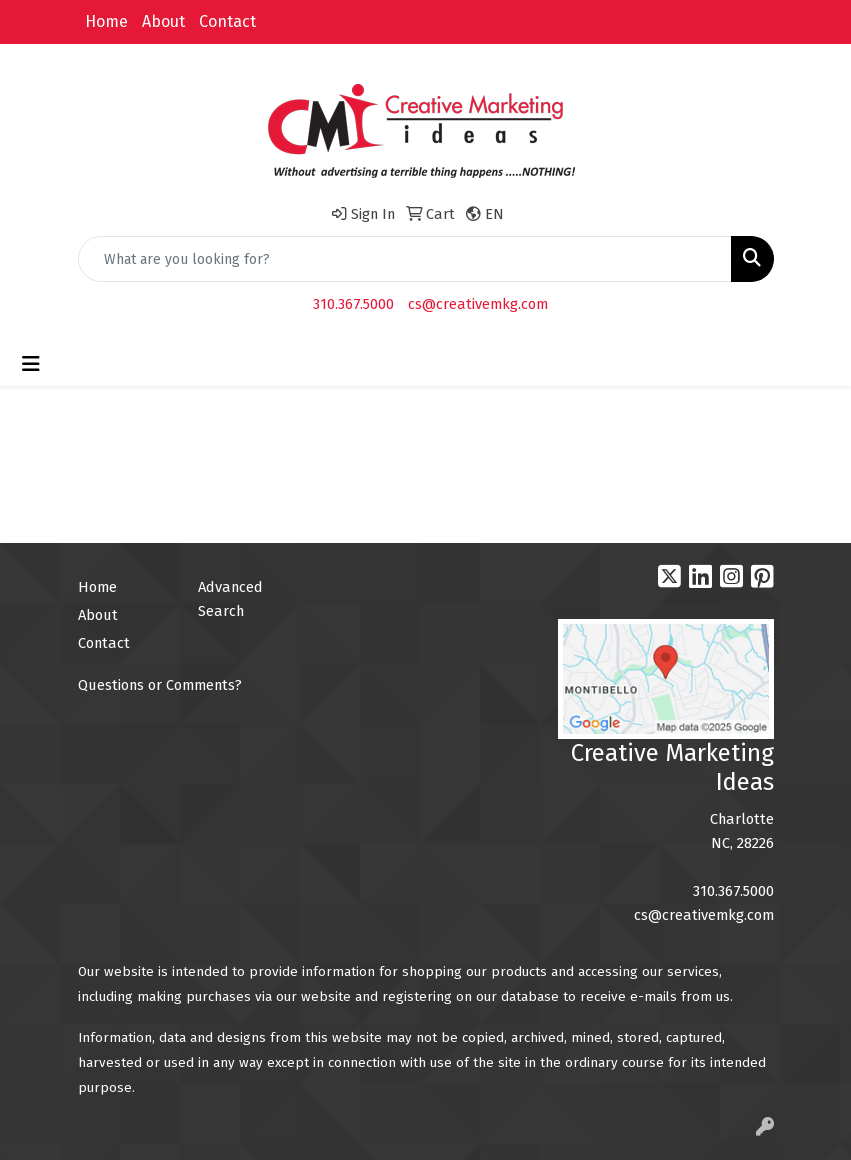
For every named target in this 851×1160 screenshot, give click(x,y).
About (163, 21)
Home (106, 21)
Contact (227, 21)
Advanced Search (230, 599)
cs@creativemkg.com (478, 304)
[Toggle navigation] (31, 364)
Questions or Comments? (160, 685)
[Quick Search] (405, 259)
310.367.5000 (353, 304)
